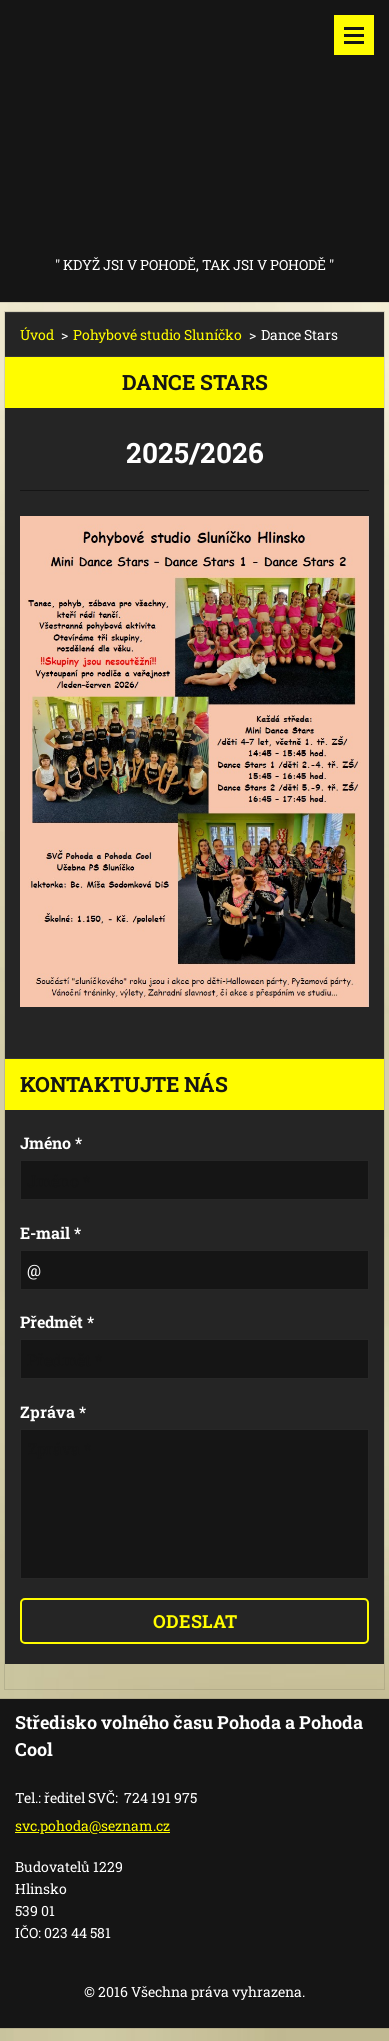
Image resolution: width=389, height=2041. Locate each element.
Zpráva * (53, 1411)
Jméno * (51, 1142)
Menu (354, 35)
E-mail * (50, 1232)
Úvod (37, 334)
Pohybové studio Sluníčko (157, 334)
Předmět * (57, 1321)
